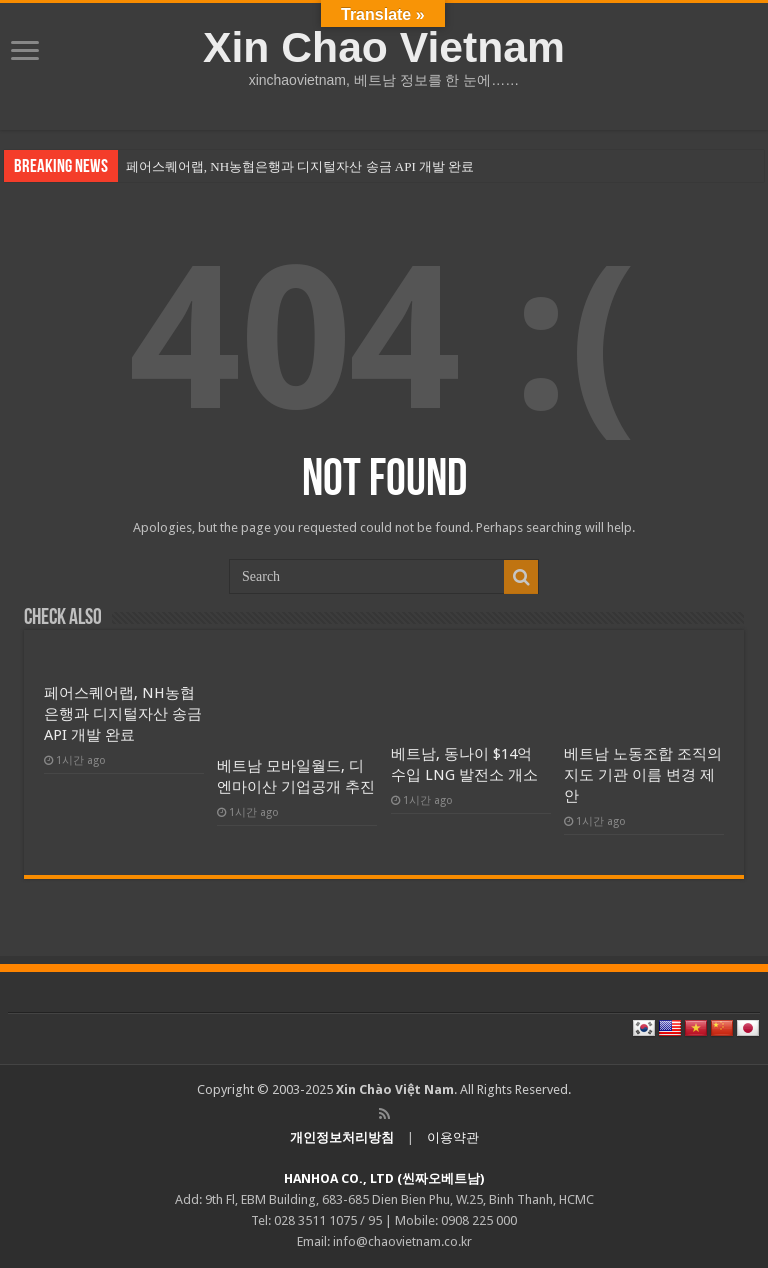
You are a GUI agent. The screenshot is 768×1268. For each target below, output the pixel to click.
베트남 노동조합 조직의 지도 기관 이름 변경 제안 (643, 775)
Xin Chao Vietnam (384, 47)
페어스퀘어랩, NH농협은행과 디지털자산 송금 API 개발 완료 (300, 166)
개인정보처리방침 (342, 1137)
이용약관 (453, 1137)
